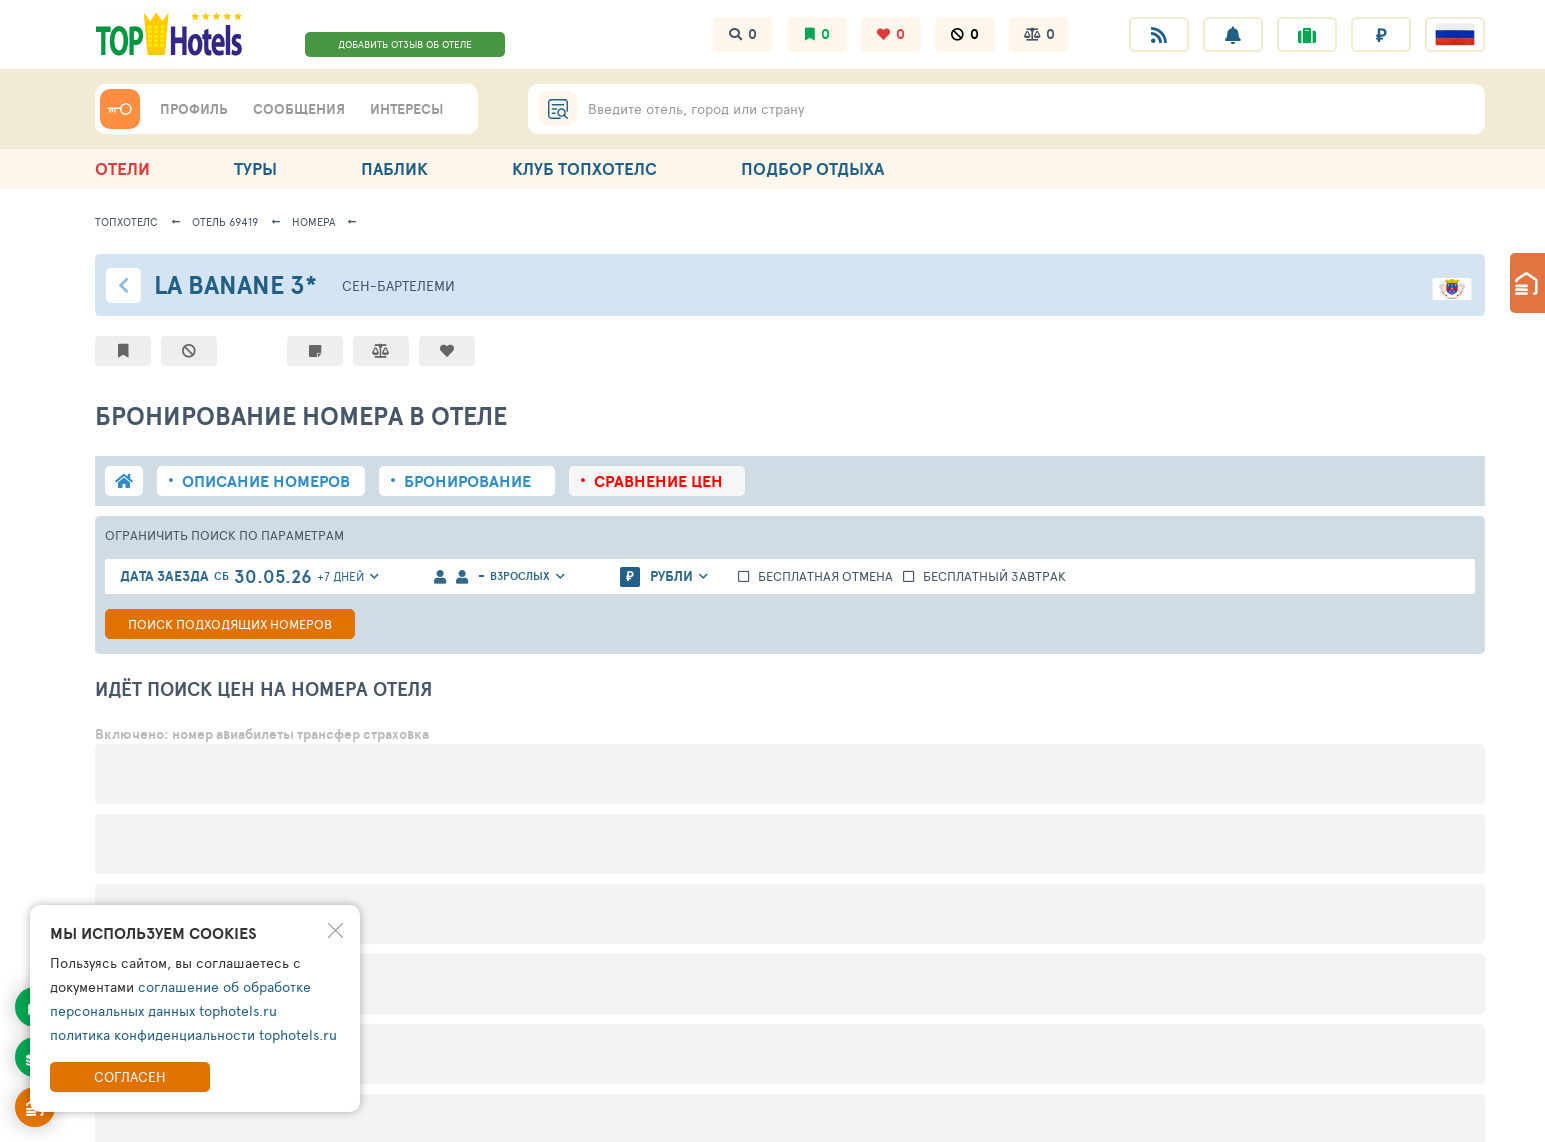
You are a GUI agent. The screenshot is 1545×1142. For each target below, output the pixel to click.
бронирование (467, 481)
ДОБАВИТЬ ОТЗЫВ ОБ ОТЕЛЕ (405, 44)
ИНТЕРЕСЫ (406, 109)
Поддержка (403, 1115)
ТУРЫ (255, 168)
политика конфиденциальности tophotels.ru (193, 1034)
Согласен (130, 1076)
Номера (314, 221)
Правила (275, 1115)
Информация (142, 1115)
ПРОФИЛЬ (194, 109)
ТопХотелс (126, 221)
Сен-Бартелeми (398, 285)
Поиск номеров (230, 624)
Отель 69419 (225, 221)
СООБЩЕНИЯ (299, 109)
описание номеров (266, 481)
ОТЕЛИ (122, 168)
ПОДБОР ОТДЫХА (812, 168)
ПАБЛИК (394, 168)
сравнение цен (658, 481)
